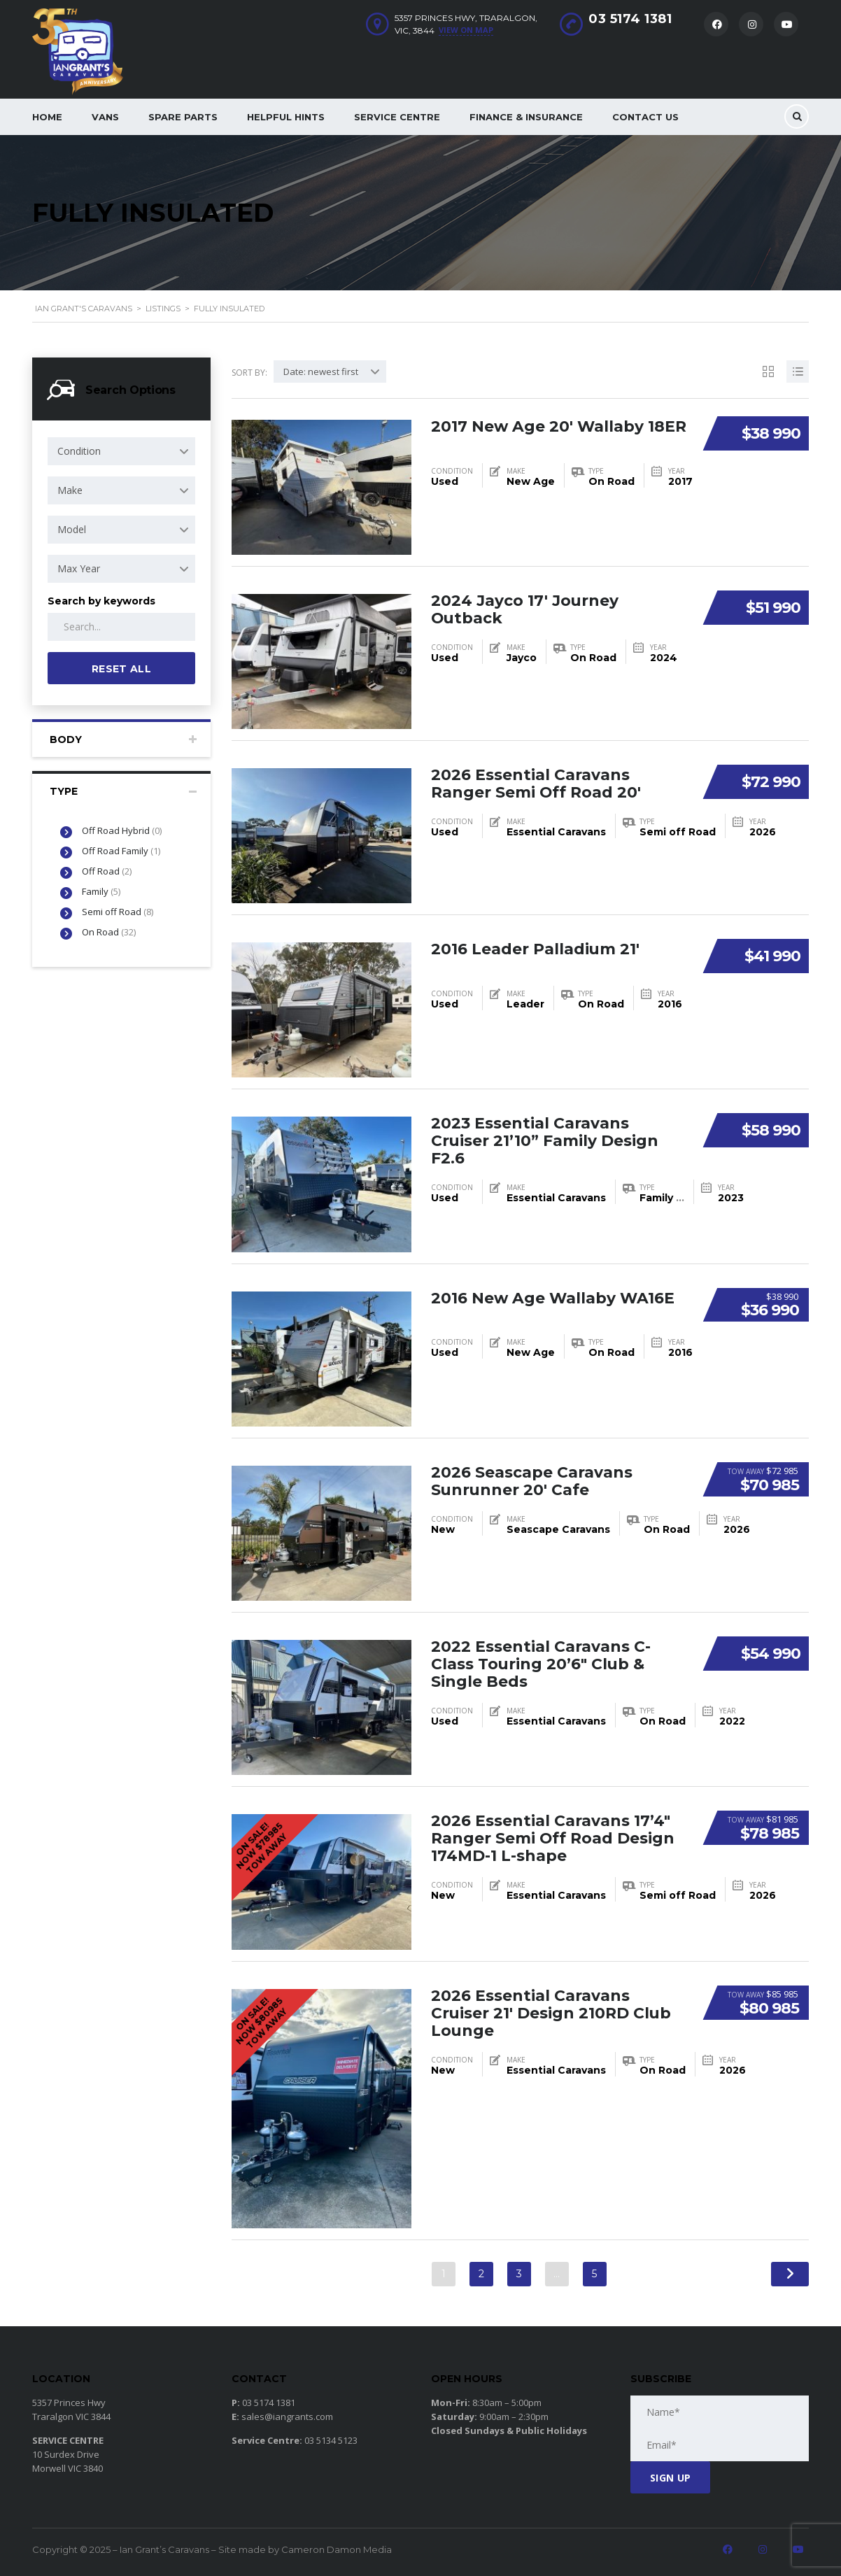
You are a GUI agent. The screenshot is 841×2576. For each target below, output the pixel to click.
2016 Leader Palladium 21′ (535, 948)
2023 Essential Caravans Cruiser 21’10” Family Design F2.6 (545, 1139)
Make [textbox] (70, 490)
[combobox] (121, 451)
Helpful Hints (286, 116)
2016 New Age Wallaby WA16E (554, 1297)
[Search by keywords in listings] (121, 627)
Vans (105, 116)
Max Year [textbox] (78, 568)
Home (47, 116)
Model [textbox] (71, 529)
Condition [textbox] (79, 451)
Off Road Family (121, 850)
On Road (109, 932)
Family (101, 891)
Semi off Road (117, 911)
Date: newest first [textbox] (320, 371)
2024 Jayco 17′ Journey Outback (525, 608)
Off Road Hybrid (122, 830)
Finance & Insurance (526, 116)
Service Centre (397, 116)
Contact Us (645, 116)
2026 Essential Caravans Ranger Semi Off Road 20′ (536, 782)
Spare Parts (183, 116)
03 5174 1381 (630, 19)
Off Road (107, 871)
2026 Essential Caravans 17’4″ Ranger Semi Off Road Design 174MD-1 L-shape (553, 1837)
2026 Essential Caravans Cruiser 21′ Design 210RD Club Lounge (551, 2012)
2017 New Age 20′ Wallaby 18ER (559, 425)
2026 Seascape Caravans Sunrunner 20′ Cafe (531, 1480)
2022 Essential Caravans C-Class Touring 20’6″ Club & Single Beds (541, 1662)
